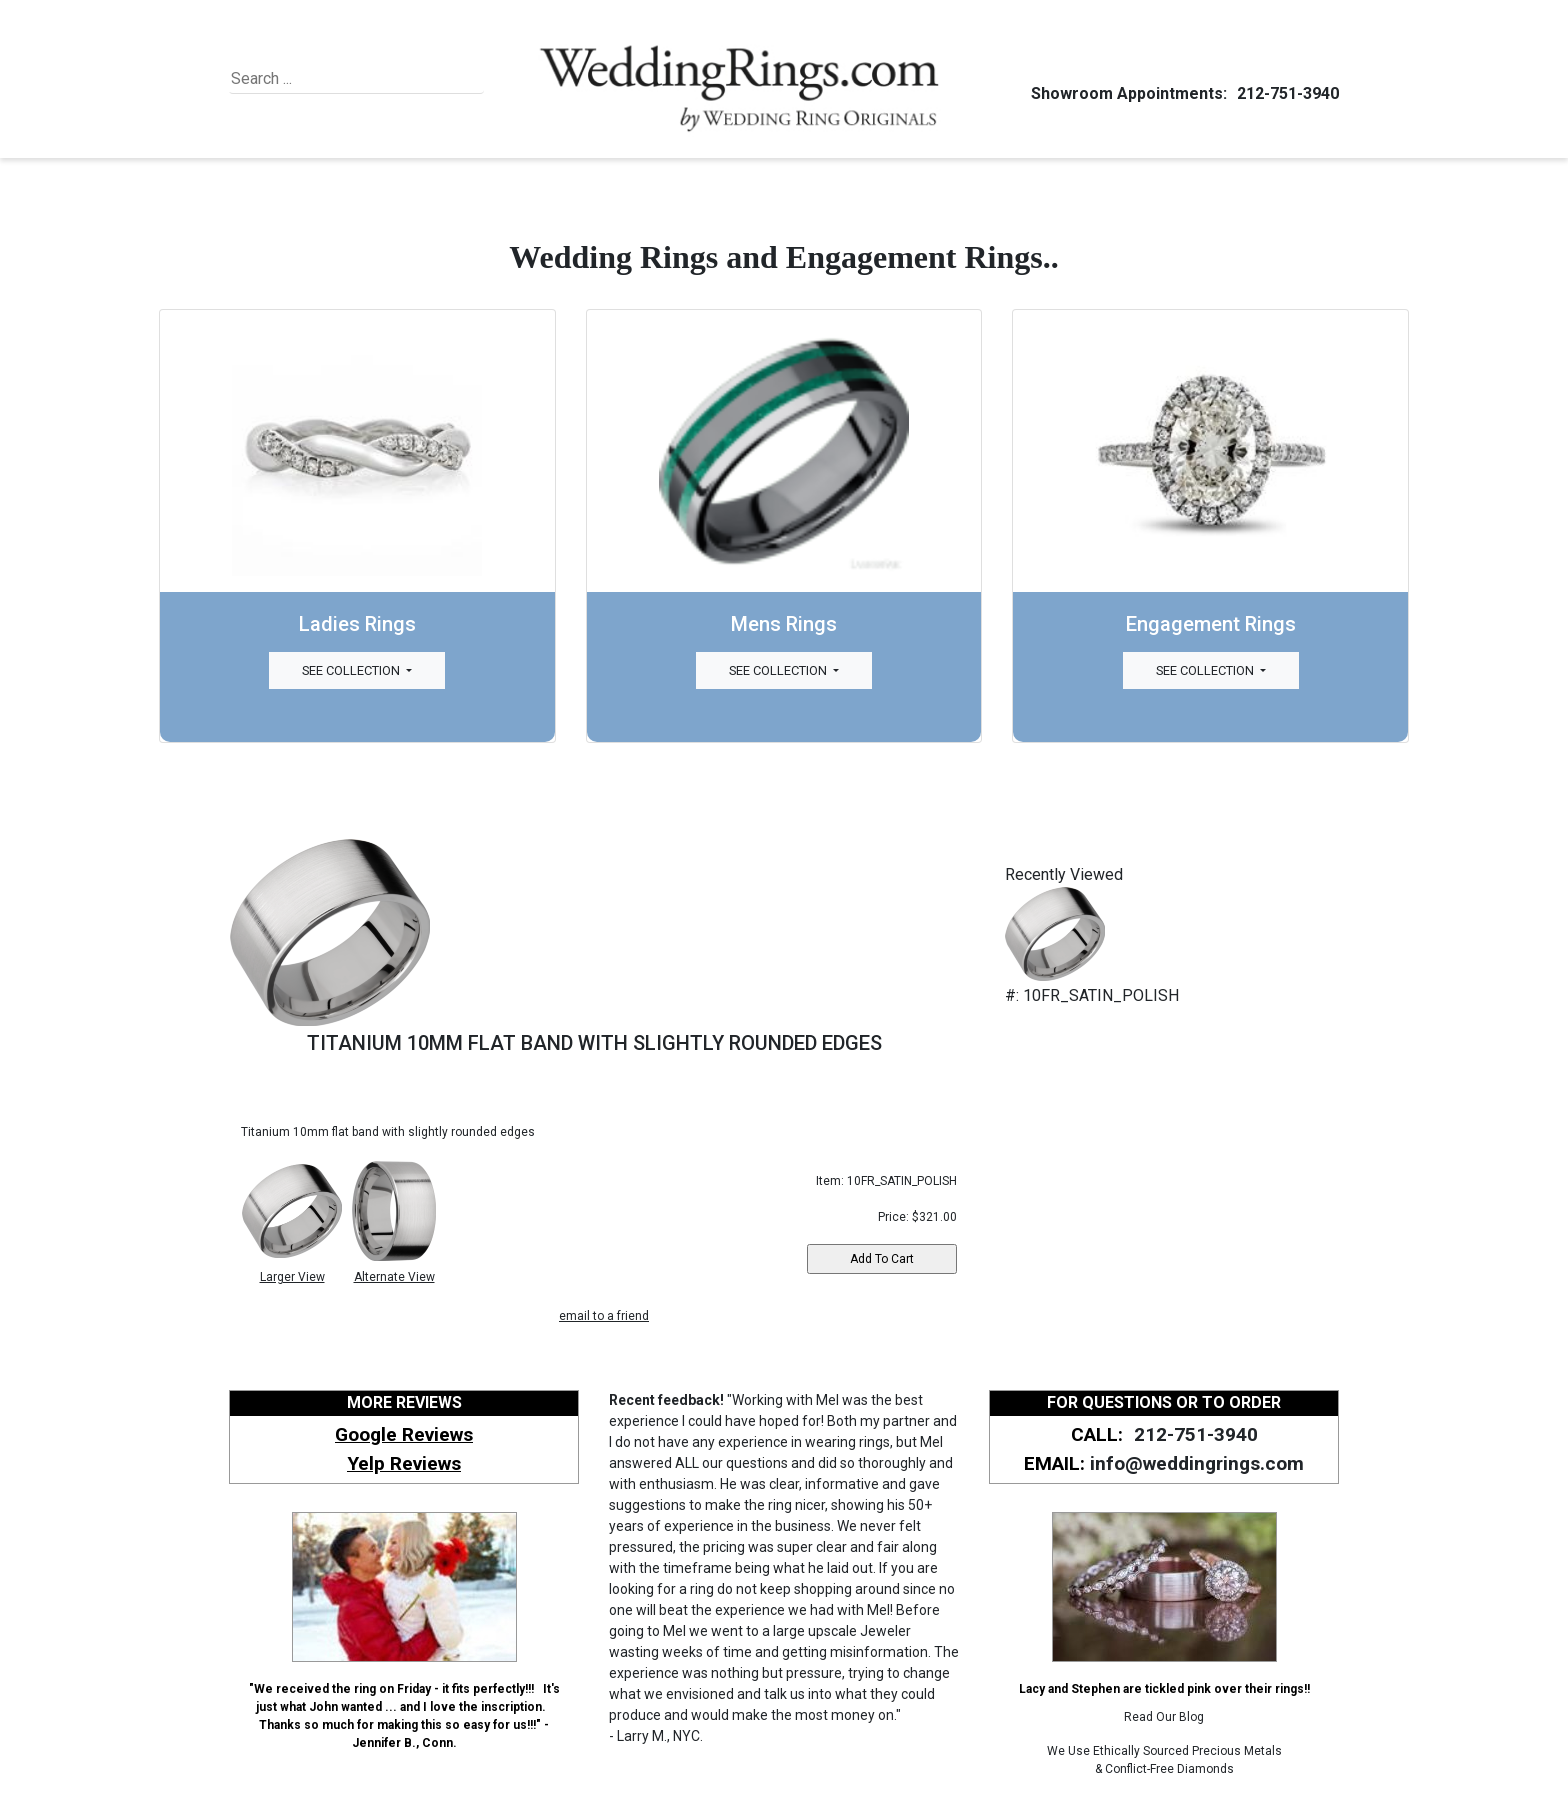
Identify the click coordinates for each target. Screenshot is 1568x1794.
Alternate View (394, 1277)
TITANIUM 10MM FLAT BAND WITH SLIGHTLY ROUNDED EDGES (594, 1043)
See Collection (352, 670)
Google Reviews (404, 1434)
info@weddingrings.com (1197, 1463)
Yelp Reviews (404, 1463)
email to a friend (604, 1316)
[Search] (322, 79)
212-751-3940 (1285, 93)
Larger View (292, 1277)
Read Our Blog (1164, 1717)
